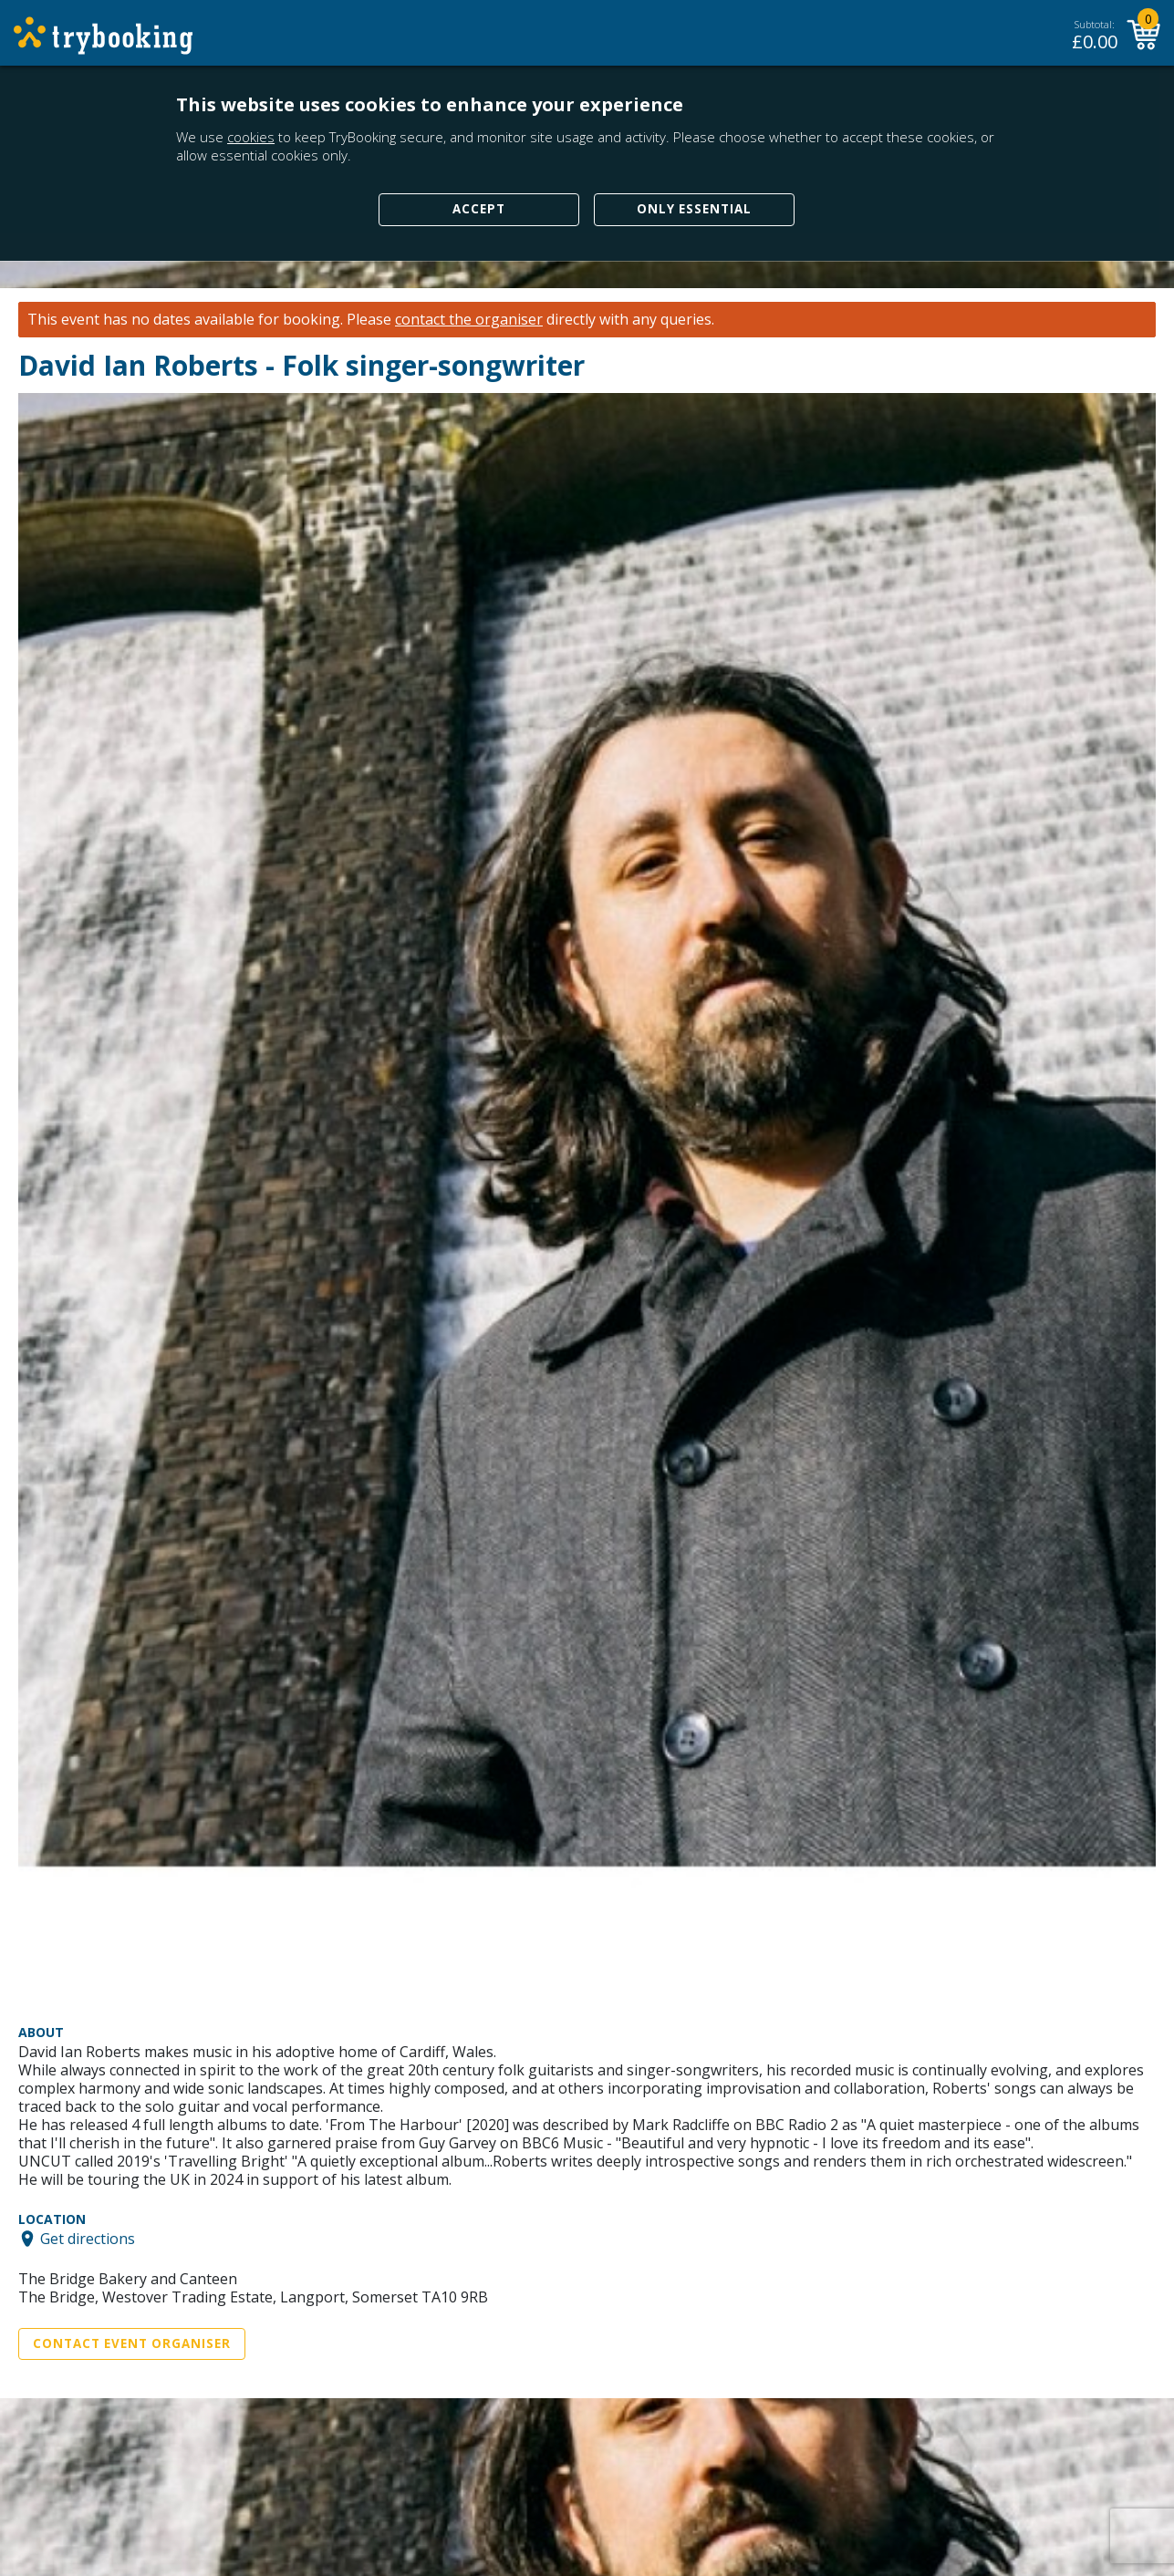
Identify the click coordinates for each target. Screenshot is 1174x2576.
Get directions (87, 2239)
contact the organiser (469, 319)
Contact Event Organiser (132, 2343)
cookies (251, 137)
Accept (478, 209)
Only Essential (694, 209)
